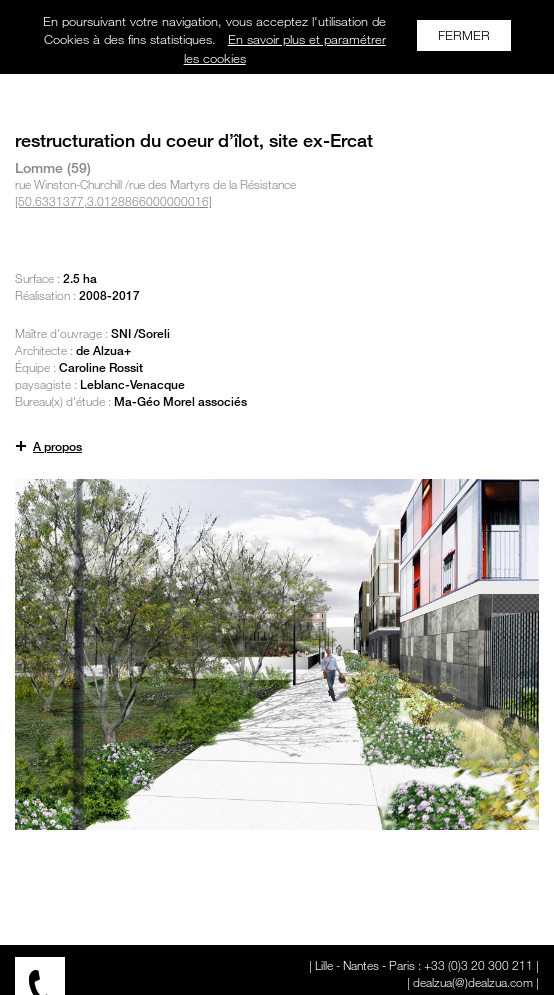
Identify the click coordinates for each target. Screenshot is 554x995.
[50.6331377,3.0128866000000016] (113, 201)
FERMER (464, 35)
